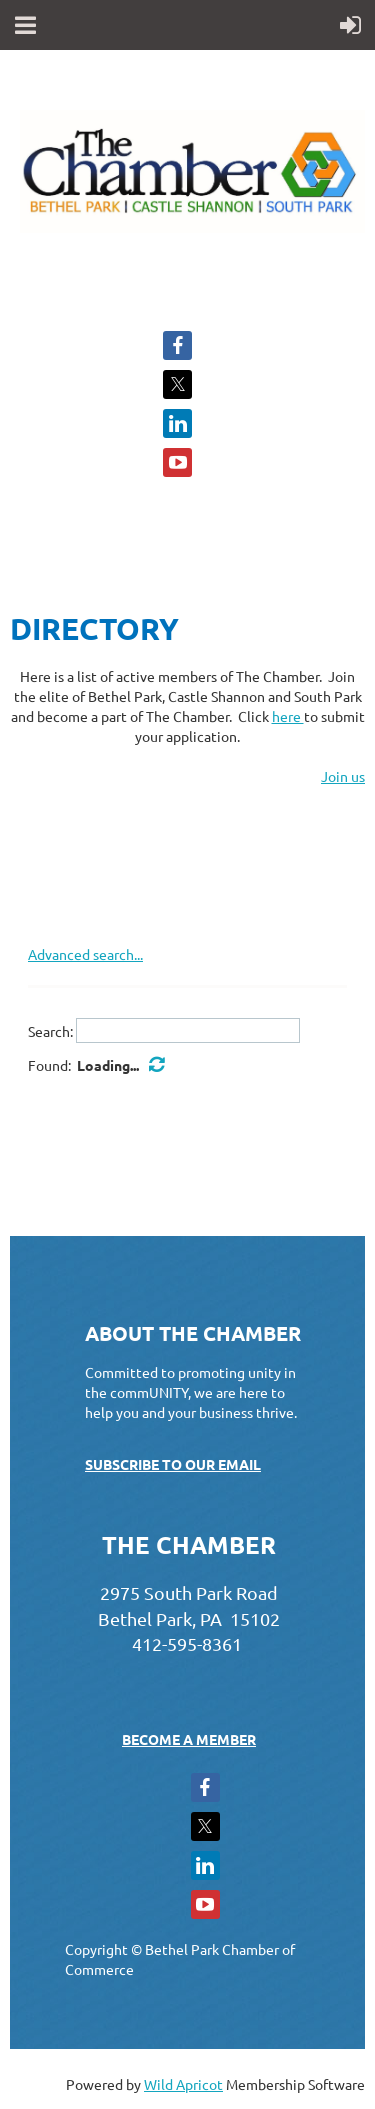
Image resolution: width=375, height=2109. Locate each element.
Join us (343, 776)
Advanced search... (85, 954)
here (288, 716)
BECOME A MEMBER (189, 1739)
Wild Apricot (183, 2084)
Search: (50, 1030)
